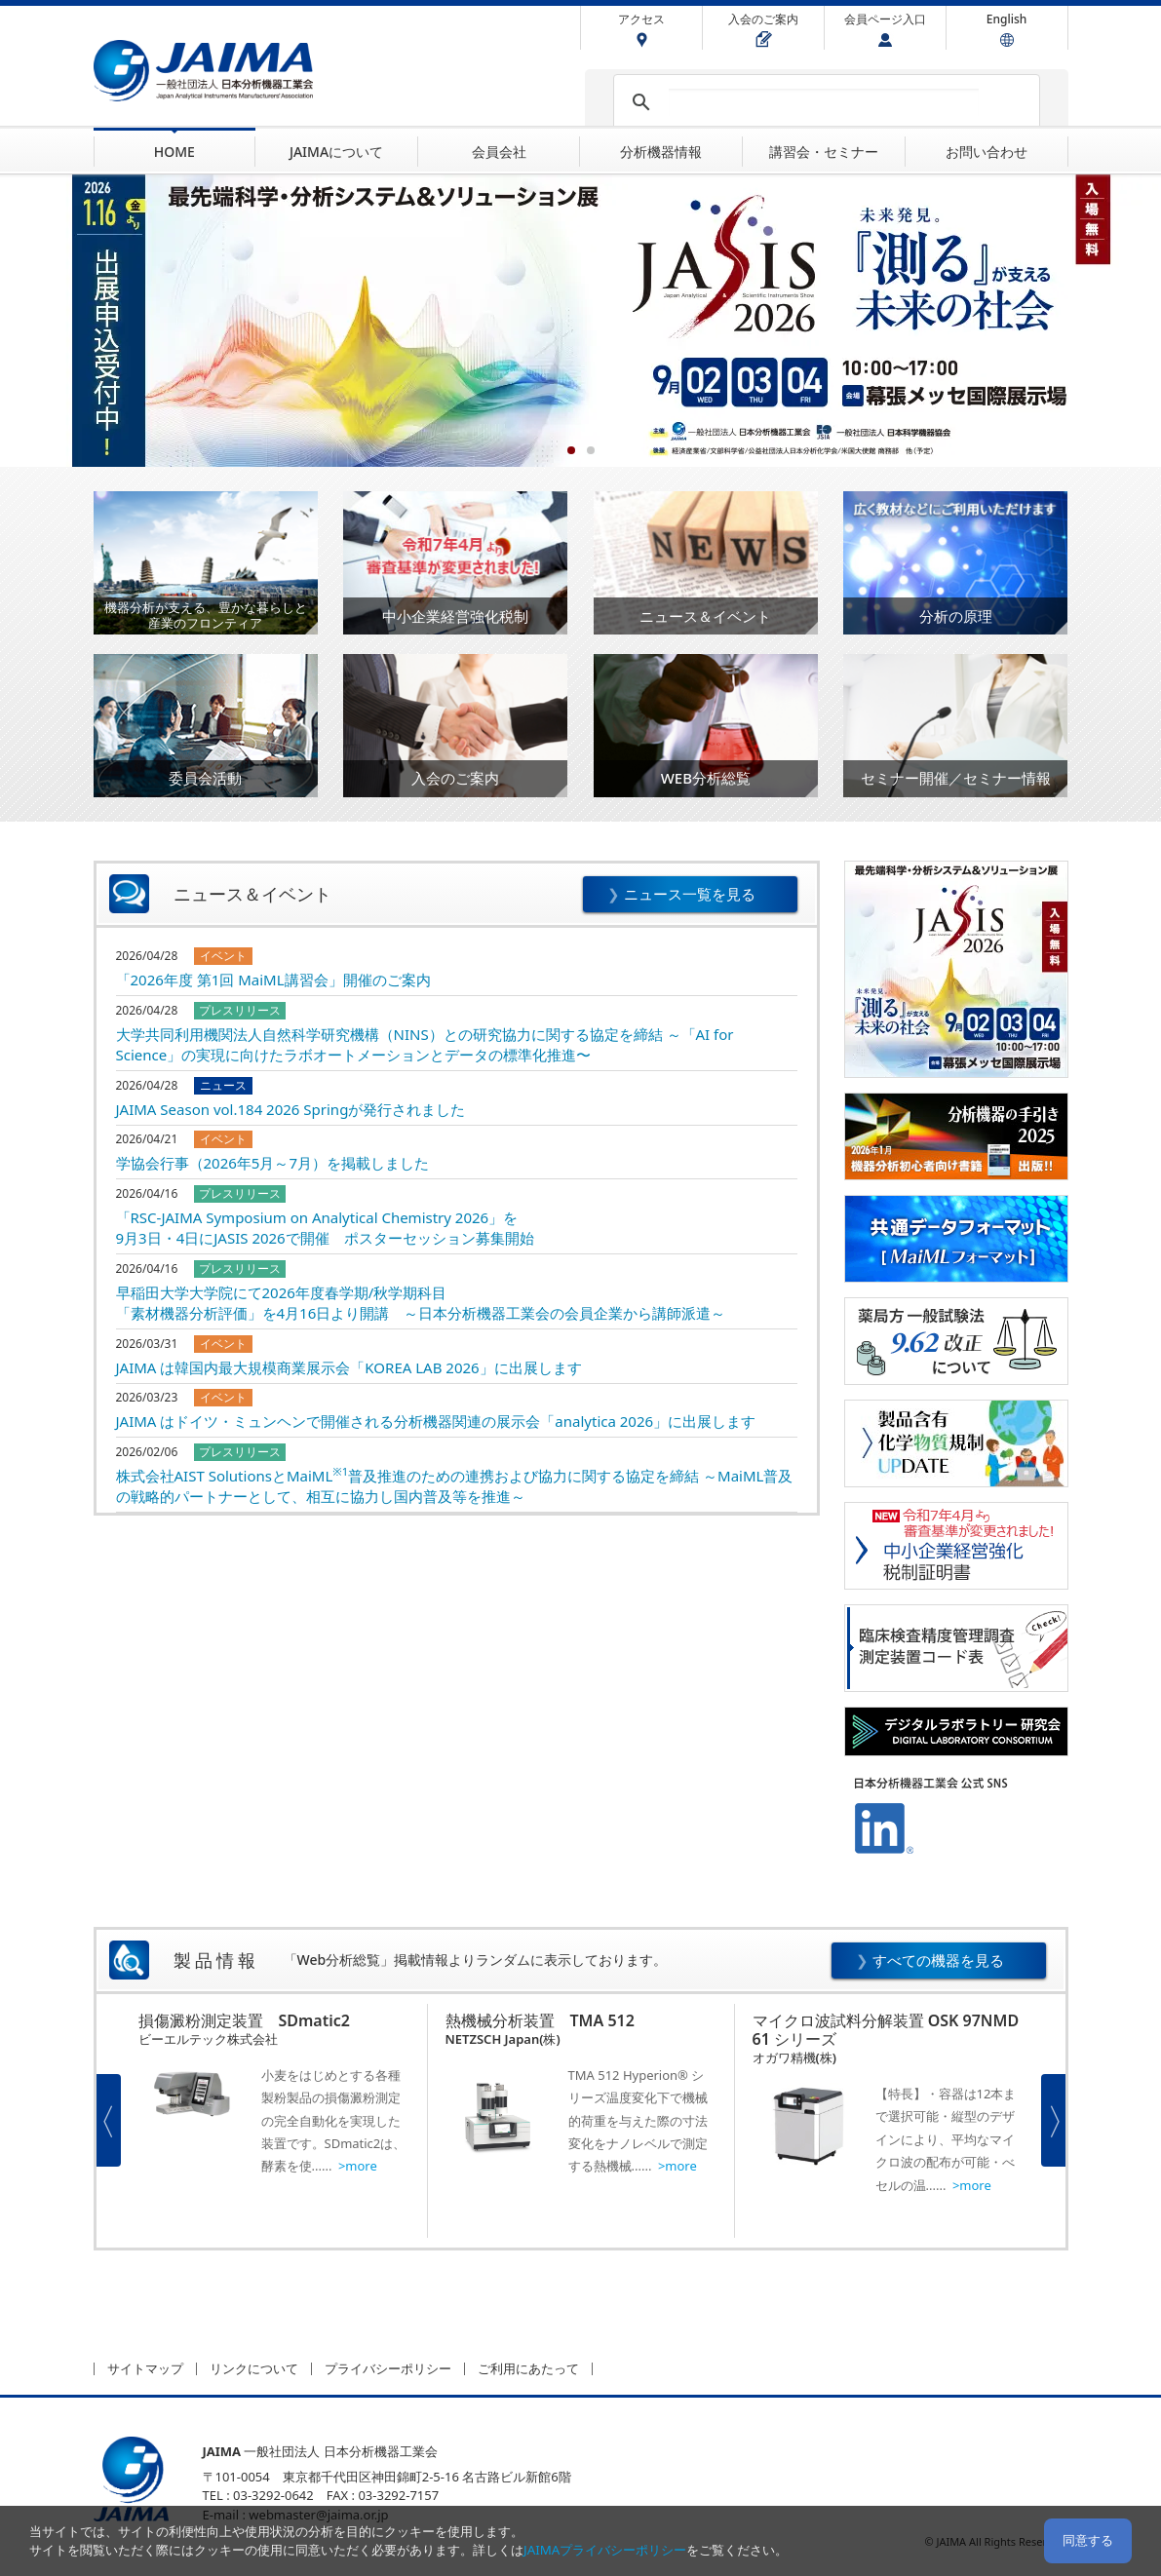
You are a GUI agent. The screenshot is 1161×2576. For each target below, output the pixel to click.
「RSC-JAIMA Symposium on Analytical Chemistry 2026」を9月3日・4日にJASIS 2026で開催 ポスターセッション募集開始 (325, 1228)
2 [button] (591, 450)
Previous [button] (109, 2120)
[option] (274, 2121)
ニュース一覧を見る (689, 894)
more (360, 2165)
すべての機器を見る (938, 1960)
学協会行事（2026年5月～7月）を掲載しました (272, 1163)
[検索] (824, 102)
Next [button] (1053, 2120)
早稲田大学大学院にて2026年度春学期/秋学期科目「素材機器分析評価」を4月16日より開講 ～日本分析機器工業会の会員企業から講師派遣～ (421, 1303)
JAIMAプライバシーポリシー (604, 2549)
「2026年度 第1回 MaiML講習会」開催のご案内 (273, 979)
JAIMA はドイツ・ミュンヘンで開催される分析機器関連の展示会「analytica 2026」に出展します (436, 1421)
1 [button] (571, 450)
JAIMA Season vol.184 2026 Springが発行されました (291, 1109)
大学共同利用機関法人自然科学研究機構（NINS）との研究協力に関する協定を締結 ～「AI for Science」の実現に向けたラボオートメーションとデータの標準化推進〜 (425, 1044)
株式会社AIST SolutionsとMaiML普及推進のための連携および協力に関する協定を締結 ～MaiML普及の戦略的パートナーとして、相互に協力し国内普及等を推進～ (454, 1486)
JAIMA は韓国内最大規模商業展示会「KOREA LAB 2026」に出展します (349, 1367)
